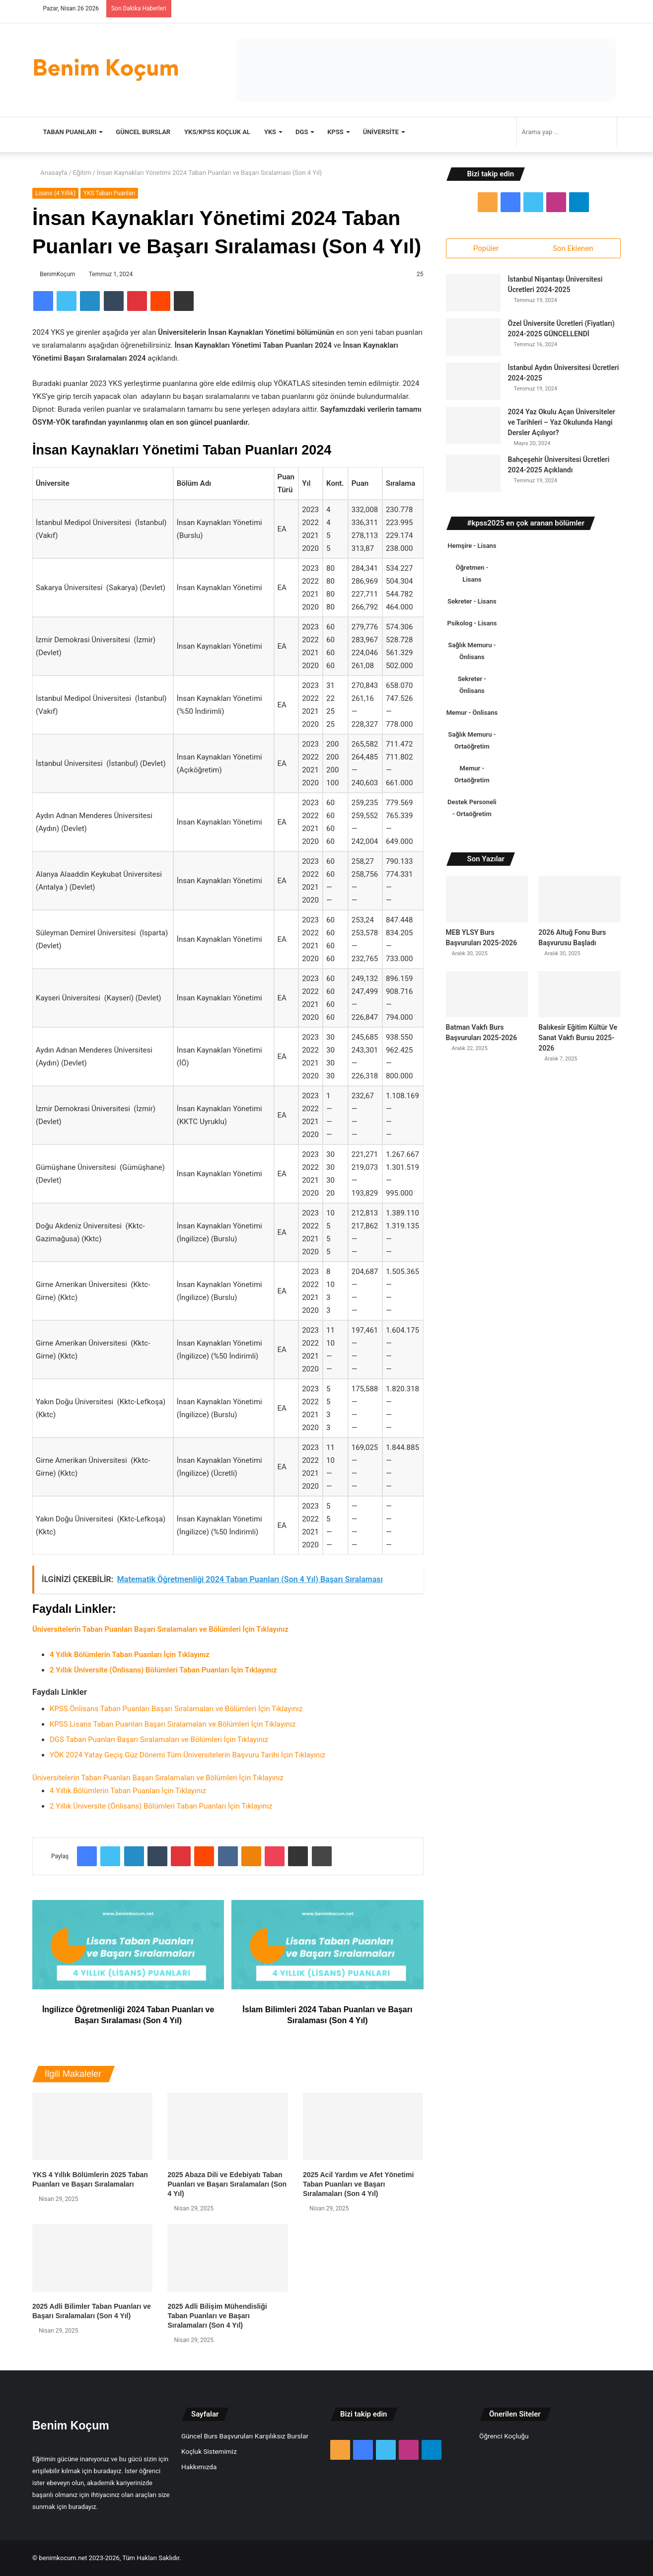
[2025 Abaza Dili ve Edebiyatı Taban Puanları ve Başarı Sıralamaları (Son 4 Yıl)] (227, 2127)
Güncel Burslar (143, 132)
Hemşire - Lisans (471, 549)
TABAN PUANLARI (70, 132)
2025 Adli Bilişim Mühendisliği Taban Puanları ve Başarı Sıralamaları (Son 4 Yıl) (217, 2315)
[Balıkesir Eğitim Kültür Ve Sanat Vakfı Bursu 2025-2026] (579, 998)
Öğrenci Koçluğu (503, 2436)
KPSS (335, 132)
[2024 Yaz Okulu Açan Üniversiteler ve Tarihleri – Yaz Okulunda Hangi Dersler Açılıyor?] (473, 429)
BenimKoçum (57, 274)
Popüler (486, 248)
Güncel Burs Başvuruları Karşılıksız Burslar (244, 2436)
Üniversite (381, 132)
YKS (270, 132)
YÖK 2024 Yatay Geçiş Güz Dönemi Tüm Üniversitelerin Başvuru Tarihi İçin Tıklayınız (187, 1754)
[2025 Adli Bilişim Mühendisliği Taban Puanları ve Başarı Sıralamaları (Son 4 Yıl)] (227, 2258)
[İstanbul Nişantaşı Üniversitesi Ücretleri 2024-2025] (473, 296)
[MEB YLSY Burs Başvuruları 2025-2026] (487, 903)
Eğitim (82, 172)
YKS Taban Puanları (109, 193)
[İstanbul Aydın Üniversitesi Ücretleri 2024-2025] (473, 385)
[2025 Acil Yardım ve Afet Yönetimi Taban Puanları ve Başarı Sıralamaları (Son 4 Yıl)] (363, 2127)
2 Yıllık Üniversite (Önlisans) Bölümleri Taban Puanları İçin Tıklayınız (161, 1806)
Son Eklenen (573, 248)
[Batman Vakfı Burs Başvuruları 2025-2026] (487, 998)
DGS (301, 132)
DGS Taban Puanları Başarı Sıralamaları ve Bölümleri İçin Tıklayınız (159, 1739)
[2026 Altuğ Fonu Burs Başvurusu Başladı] (579, 903)
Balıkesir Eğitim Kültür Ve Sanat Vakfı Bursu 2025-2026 (577, 1041)
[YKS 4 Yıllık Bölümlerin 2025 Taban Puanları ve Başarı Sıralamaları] (92, 2127)
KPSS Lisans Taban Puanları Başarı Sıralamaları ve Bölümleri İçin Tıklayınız (172, 1724)
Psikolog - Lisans (472, 627)
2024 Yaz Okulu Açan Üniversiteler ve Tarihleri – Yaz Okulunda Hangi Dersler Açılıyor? (561, 426)
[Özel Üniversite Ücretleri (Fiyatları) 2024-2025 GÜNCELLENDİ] (473, 341)
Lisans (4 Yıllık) (55, 193)
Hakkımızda (199, 2467)
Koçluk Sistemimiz (209, 2451)
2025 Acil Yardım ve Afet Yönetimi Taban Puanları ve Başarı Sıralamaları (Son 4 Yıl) (358, 2184)
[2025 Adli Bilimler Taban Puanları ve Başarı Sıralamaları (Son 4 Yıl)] (92, 2258)
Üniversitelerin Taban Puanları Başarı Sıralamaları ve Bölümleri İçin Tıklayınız (158, 1777)
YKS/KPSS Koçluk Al (217, 132)
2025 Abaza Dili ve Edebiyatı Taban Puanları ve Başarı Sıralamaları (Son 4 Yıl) (227, 2184)
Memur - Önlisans (472, 716)
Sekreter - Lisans (472, 605)
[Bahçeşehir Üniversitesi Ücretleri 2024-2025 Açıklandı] (473, 477)
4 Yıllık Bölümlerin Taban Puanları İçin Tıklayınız (128, 1790)
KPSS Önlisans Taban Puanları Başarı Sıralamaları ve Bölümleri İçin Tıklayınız (176, 1708)
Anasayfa (49, 172)
